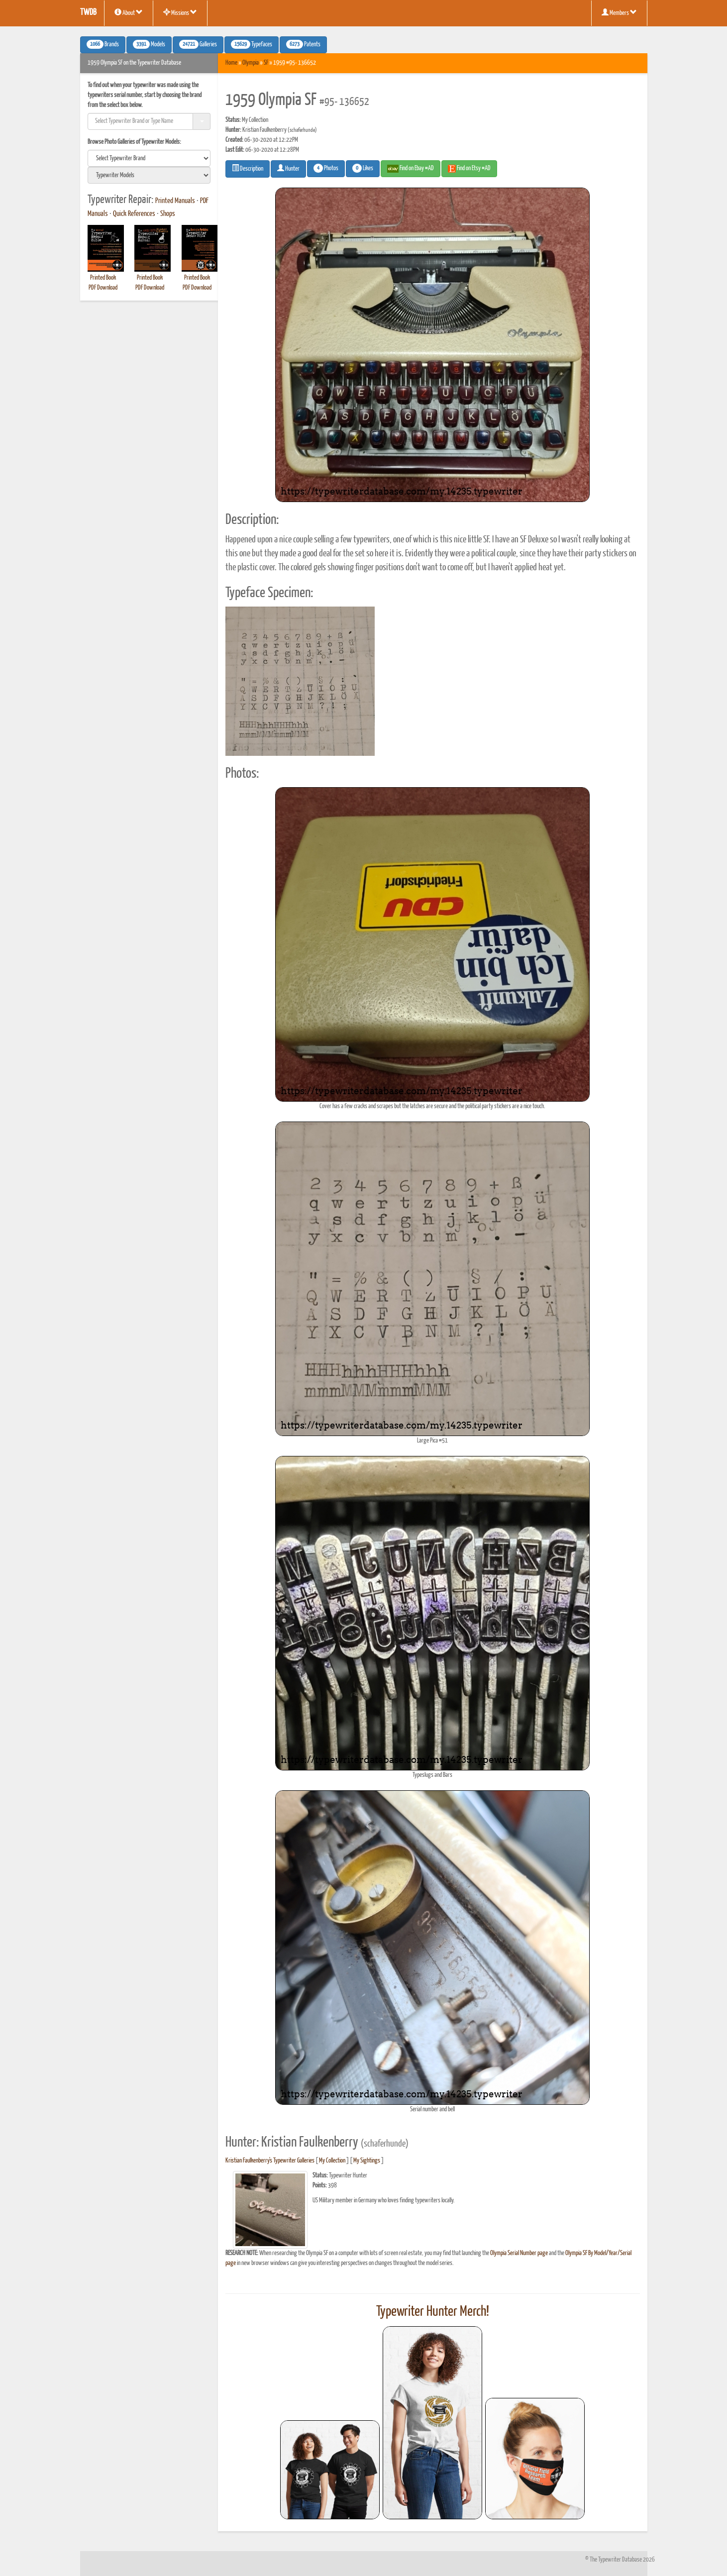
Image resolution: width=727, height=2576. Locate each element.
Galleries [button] (198, 44)
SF (266, 63)
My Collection (332, 2161)
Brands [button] (103, 44)
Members (619, 12)
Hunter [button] (288, 168)
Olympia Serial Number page (519, 2253)
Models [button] (149, 44)
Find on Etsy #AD (469, 169)
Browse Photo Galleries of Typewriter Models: (134, 142)
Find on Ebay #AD (410, 169)
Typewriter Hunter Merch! (432, 2312)
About (128, 12)
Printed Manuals (175, 201)
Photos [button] (325, 168)
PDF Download (103, 288)
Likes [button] (362, 168)
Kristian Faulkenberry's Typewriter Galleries (269, 2161)
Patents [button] (303, 44)
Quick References (134, 213)
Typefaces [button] (251, 44)
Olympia (250, 63)
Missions (180, 12)
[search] (149, 158)
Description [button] (247, 168)
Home (231, 63)
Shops (167, 213)
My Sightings (366, 2161)
